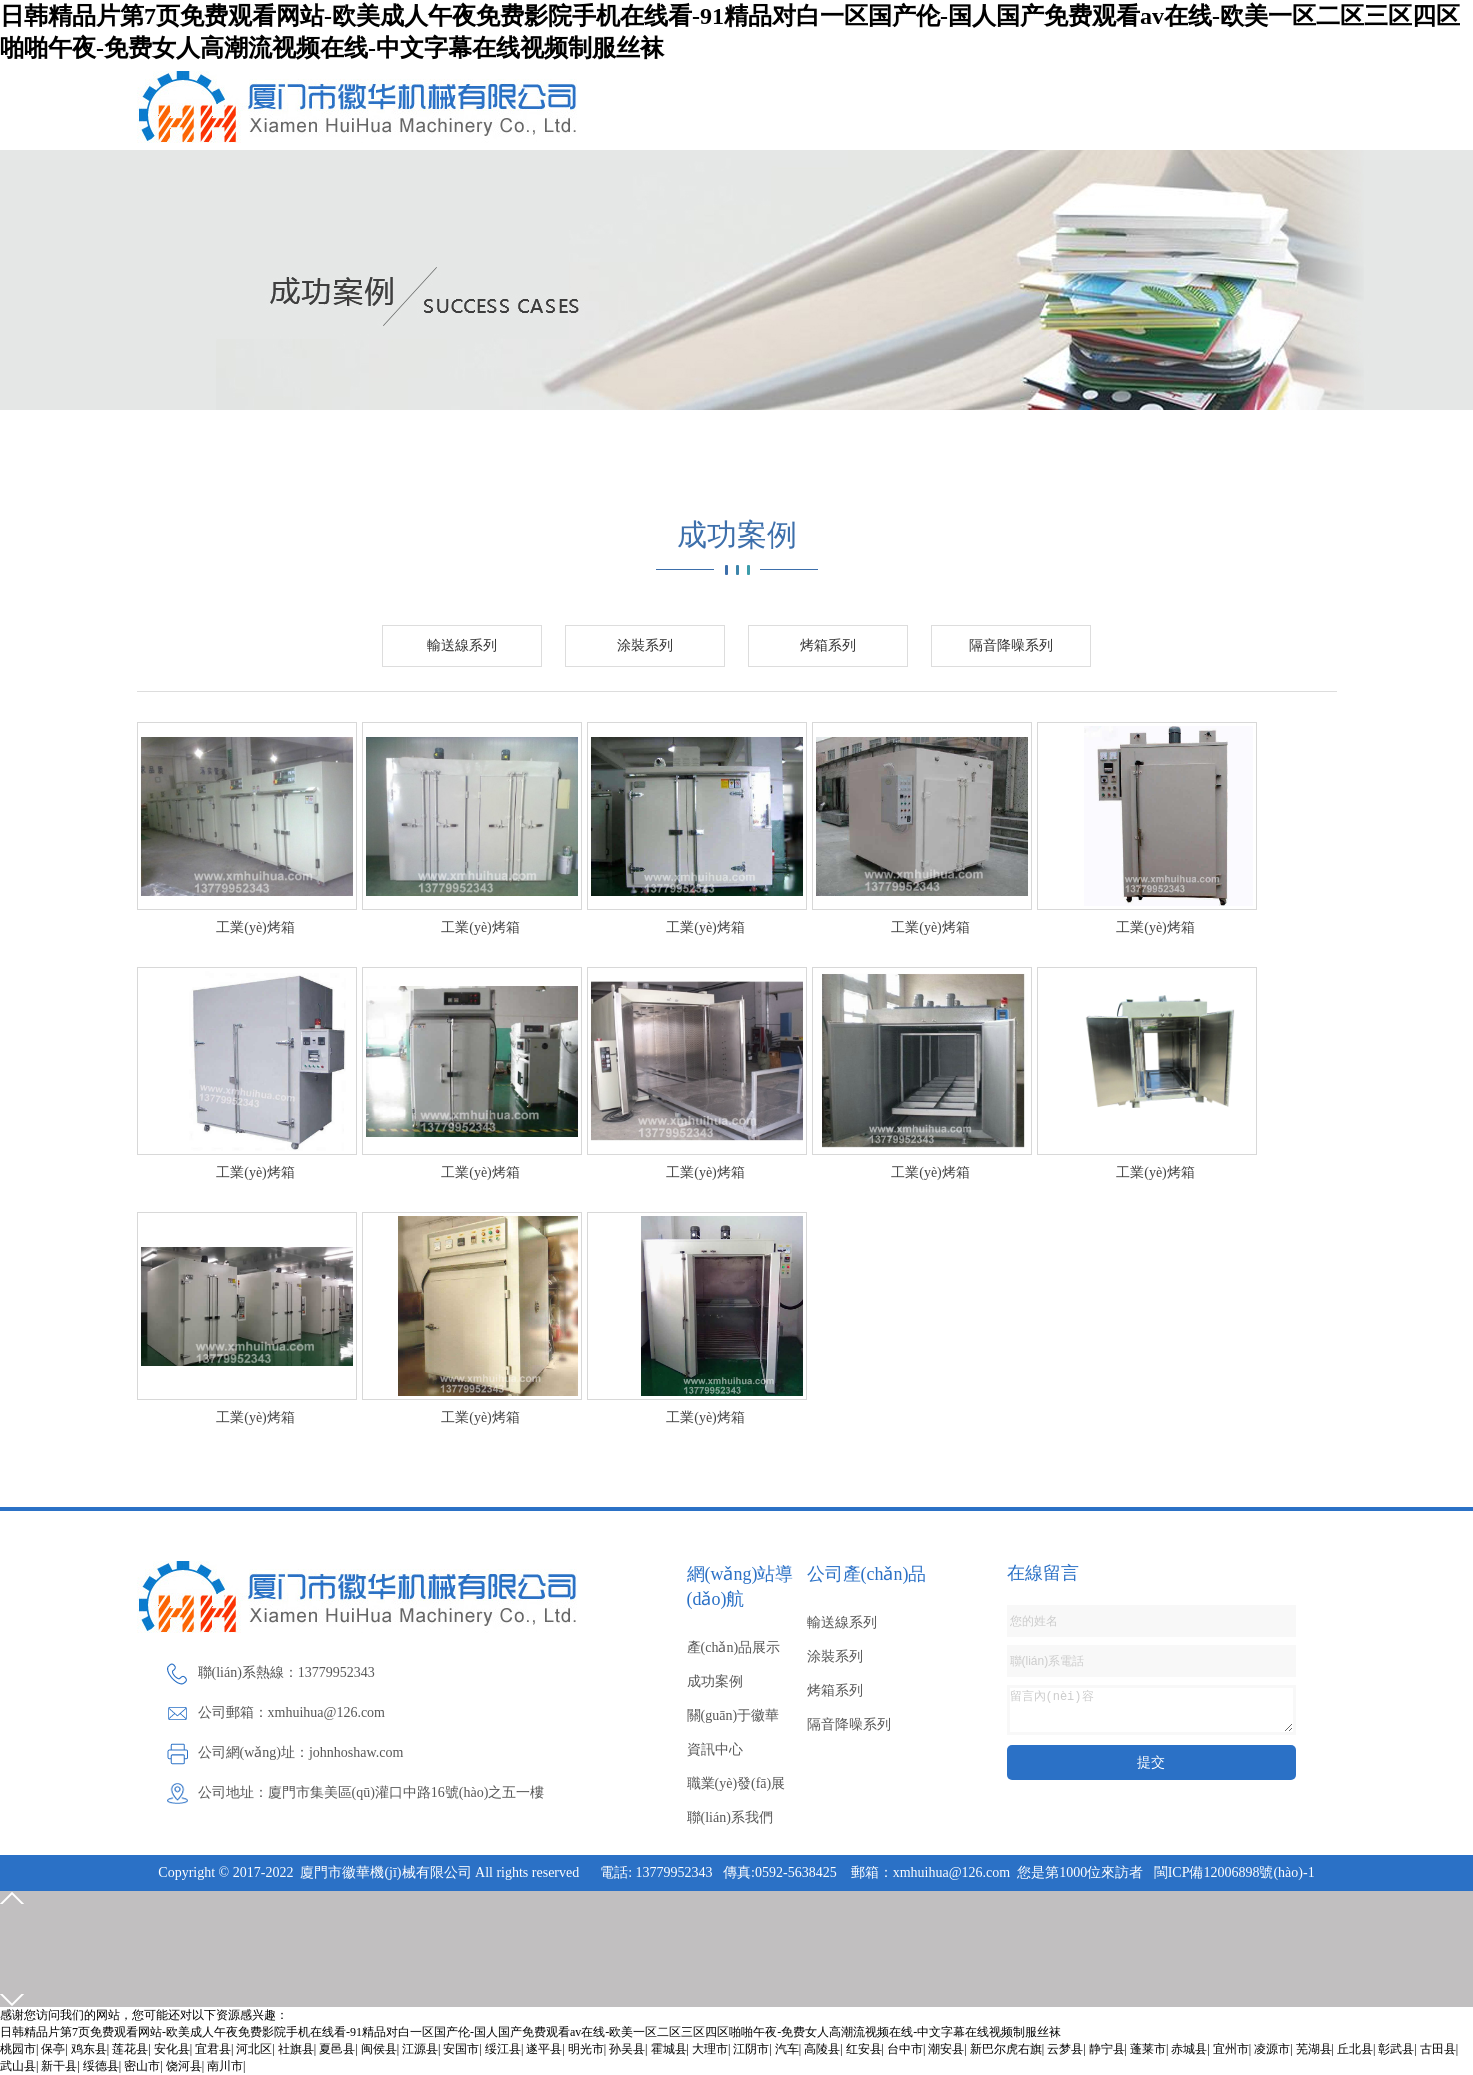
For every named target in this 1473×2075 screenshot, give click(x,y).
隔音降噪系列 (1011, 645)
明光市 (586, 2049)
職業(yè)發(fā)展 (736, 1783)
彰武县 (1396, 2049)
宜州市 (1231, 2049)
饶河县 (184, 2066)
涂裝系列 (645, 645)
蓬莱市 (1148, 2049)
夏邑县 (337, 2049)
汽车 (787, 2049)
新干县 (59, 2066)
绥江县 (503, 2049)
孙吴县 (627, 2049)
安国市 (461, 2049)
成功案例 (715, 1681)
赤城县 (1189, 2049)
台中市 (905, 2049)
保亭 (53, 2049)
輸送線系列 (462, 645)
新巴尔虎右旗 (1006, 2049)
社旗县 (296, 2049)
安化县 (172, 2049)
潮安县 (946, 2049)
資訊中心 (715, 1749)
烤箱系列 (828, 645)
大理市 (710, 2049)
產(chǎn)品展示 (734, 1647)
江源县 (420, 2049)
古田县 (1438, 2049)
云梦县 (1065, 2049)
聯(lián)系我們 (730, 1817)
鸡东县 (89, 2049)
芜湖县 (1314, 2049)
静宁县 (1107, 2049)
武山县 (18, 2066)
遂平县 (544, 2049)
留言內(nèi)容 (1151, 1710)
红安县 (864, 2049)
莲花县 (130, 2049)
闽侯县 (379, 2049)
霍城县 (669, 2049)
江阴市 (751, 2049)
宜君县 (213, 2049)
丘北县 (1355, 2049)
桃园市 (18, 2049)
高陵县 (822, 2049)
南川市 (225, 2066)
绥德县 (101, 2066)
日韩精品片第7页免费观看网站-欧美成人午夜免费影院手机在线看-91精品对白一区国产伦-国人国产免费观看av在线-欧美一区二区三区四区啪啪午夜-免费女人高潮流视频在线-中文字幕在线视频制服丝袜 (530, 2032)
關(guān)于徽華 (733, 1715)
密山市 (142, 2066)
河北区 (254, 2049)
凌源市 (1272, 2049)
